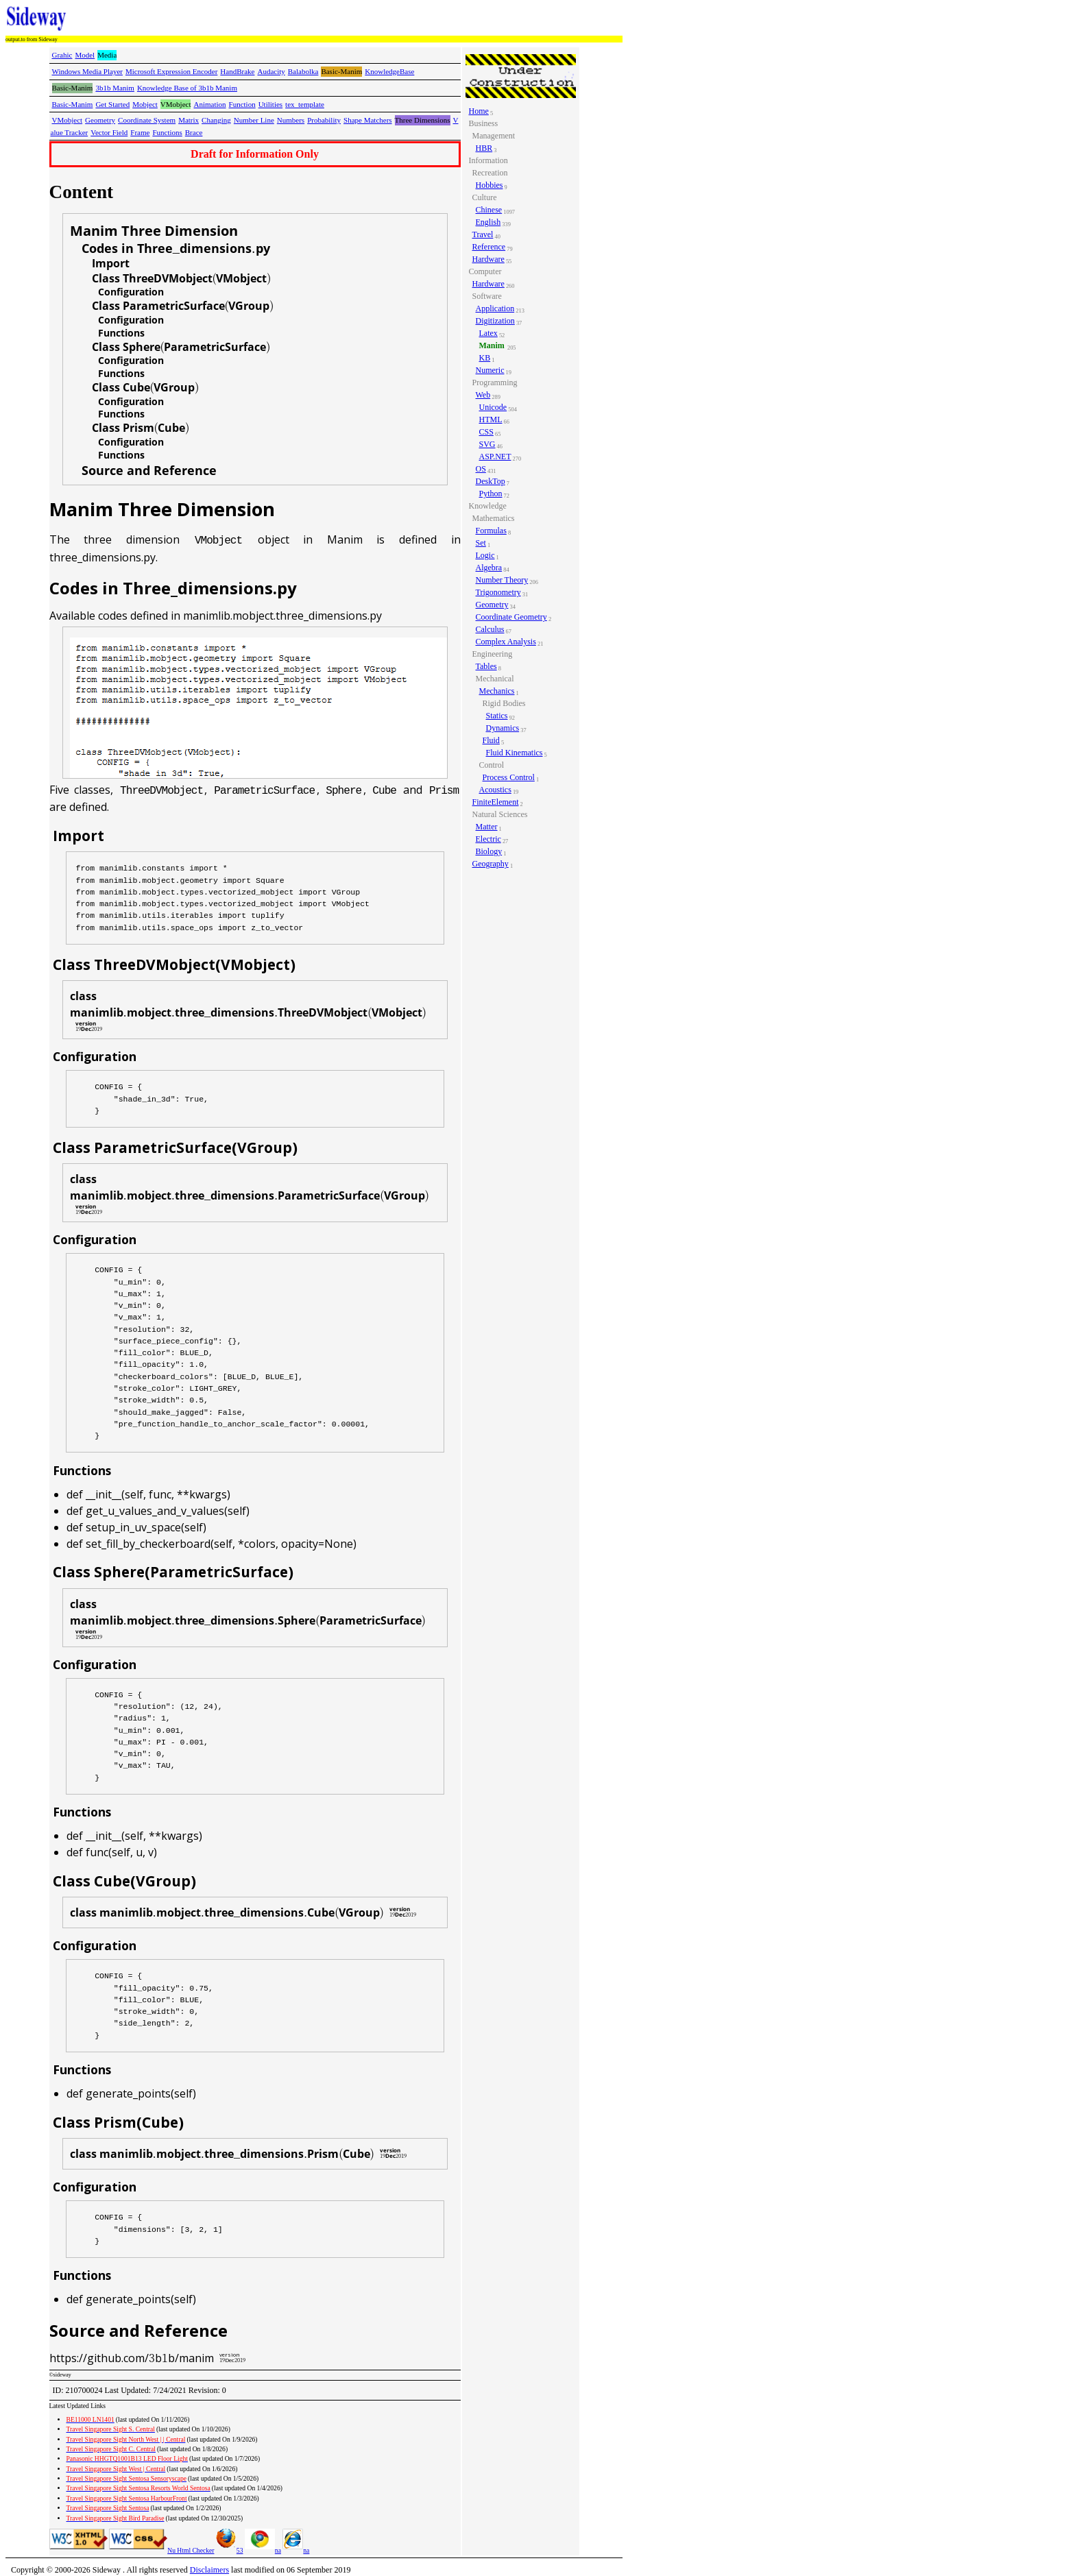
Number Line (254, 120)
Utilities (270, 104)
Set (481, 543)
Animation (209, 104)
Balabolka (303, 71)
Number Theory (502, 580)
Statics (497, 715)
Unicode (493, 407)
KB (485, 358)
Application (495, 308)
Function (242, 104)
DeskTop (490, 481)
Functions (167, 132)
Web (483, 395)
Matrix (188, 120)
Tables (486, 666)
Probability (324, 120)
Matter (487, 826)
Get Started (112, 104)
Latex (488, 333)
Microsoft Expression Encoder (171, 71)
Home (479, 111)
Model (85, 55)
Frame (139, 132)
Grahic (62, 55)
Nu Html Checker (190, 2550)
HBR (484, 148)
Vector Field (109, 132)
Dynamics (503, 728)
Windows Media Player (87, 71)
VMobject (67, 120)
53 (229, 2550)
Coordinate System (147, 120)
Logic (485, 555)
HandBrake (237, 71)
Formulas (491, 530)
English (488, 222)
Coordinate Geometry (511, 617)
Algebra (489, 567)
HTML (491, 419)
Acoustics (495, 789)
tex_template (304, 104)
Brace (194, 132)
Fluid (491, 740)
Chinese (489, 210)
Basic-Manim (72, 104)
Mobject (145, 104)
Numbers (290, 120)
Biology (489, 851)
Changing (216, 120)
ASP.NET (495, 456)
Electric (488, 839)
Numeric (490, 370)
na (263, 2550)
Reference (489, 247)
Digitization (495, 321)
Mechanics (497, 691)
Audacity (271, 71)
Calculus (490, 629)
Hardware (488, 259)
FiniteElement (495, 802)
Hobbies (489, 185)
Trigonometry (498, 592)
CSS (486, 432)
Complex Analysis (506, 641)
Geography (490, 863)
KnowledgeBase (389, 71)
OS (481, 469)
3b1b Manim (114, 88)
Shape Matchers (367, 120)
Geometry (100, 120)
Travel (483, 234)
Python (491, 493)
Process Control (509, 777)
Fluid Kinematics (514, 752)
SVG (487, 444)
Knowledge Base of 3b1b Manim (187, 88)
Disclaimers (209, 2570)
